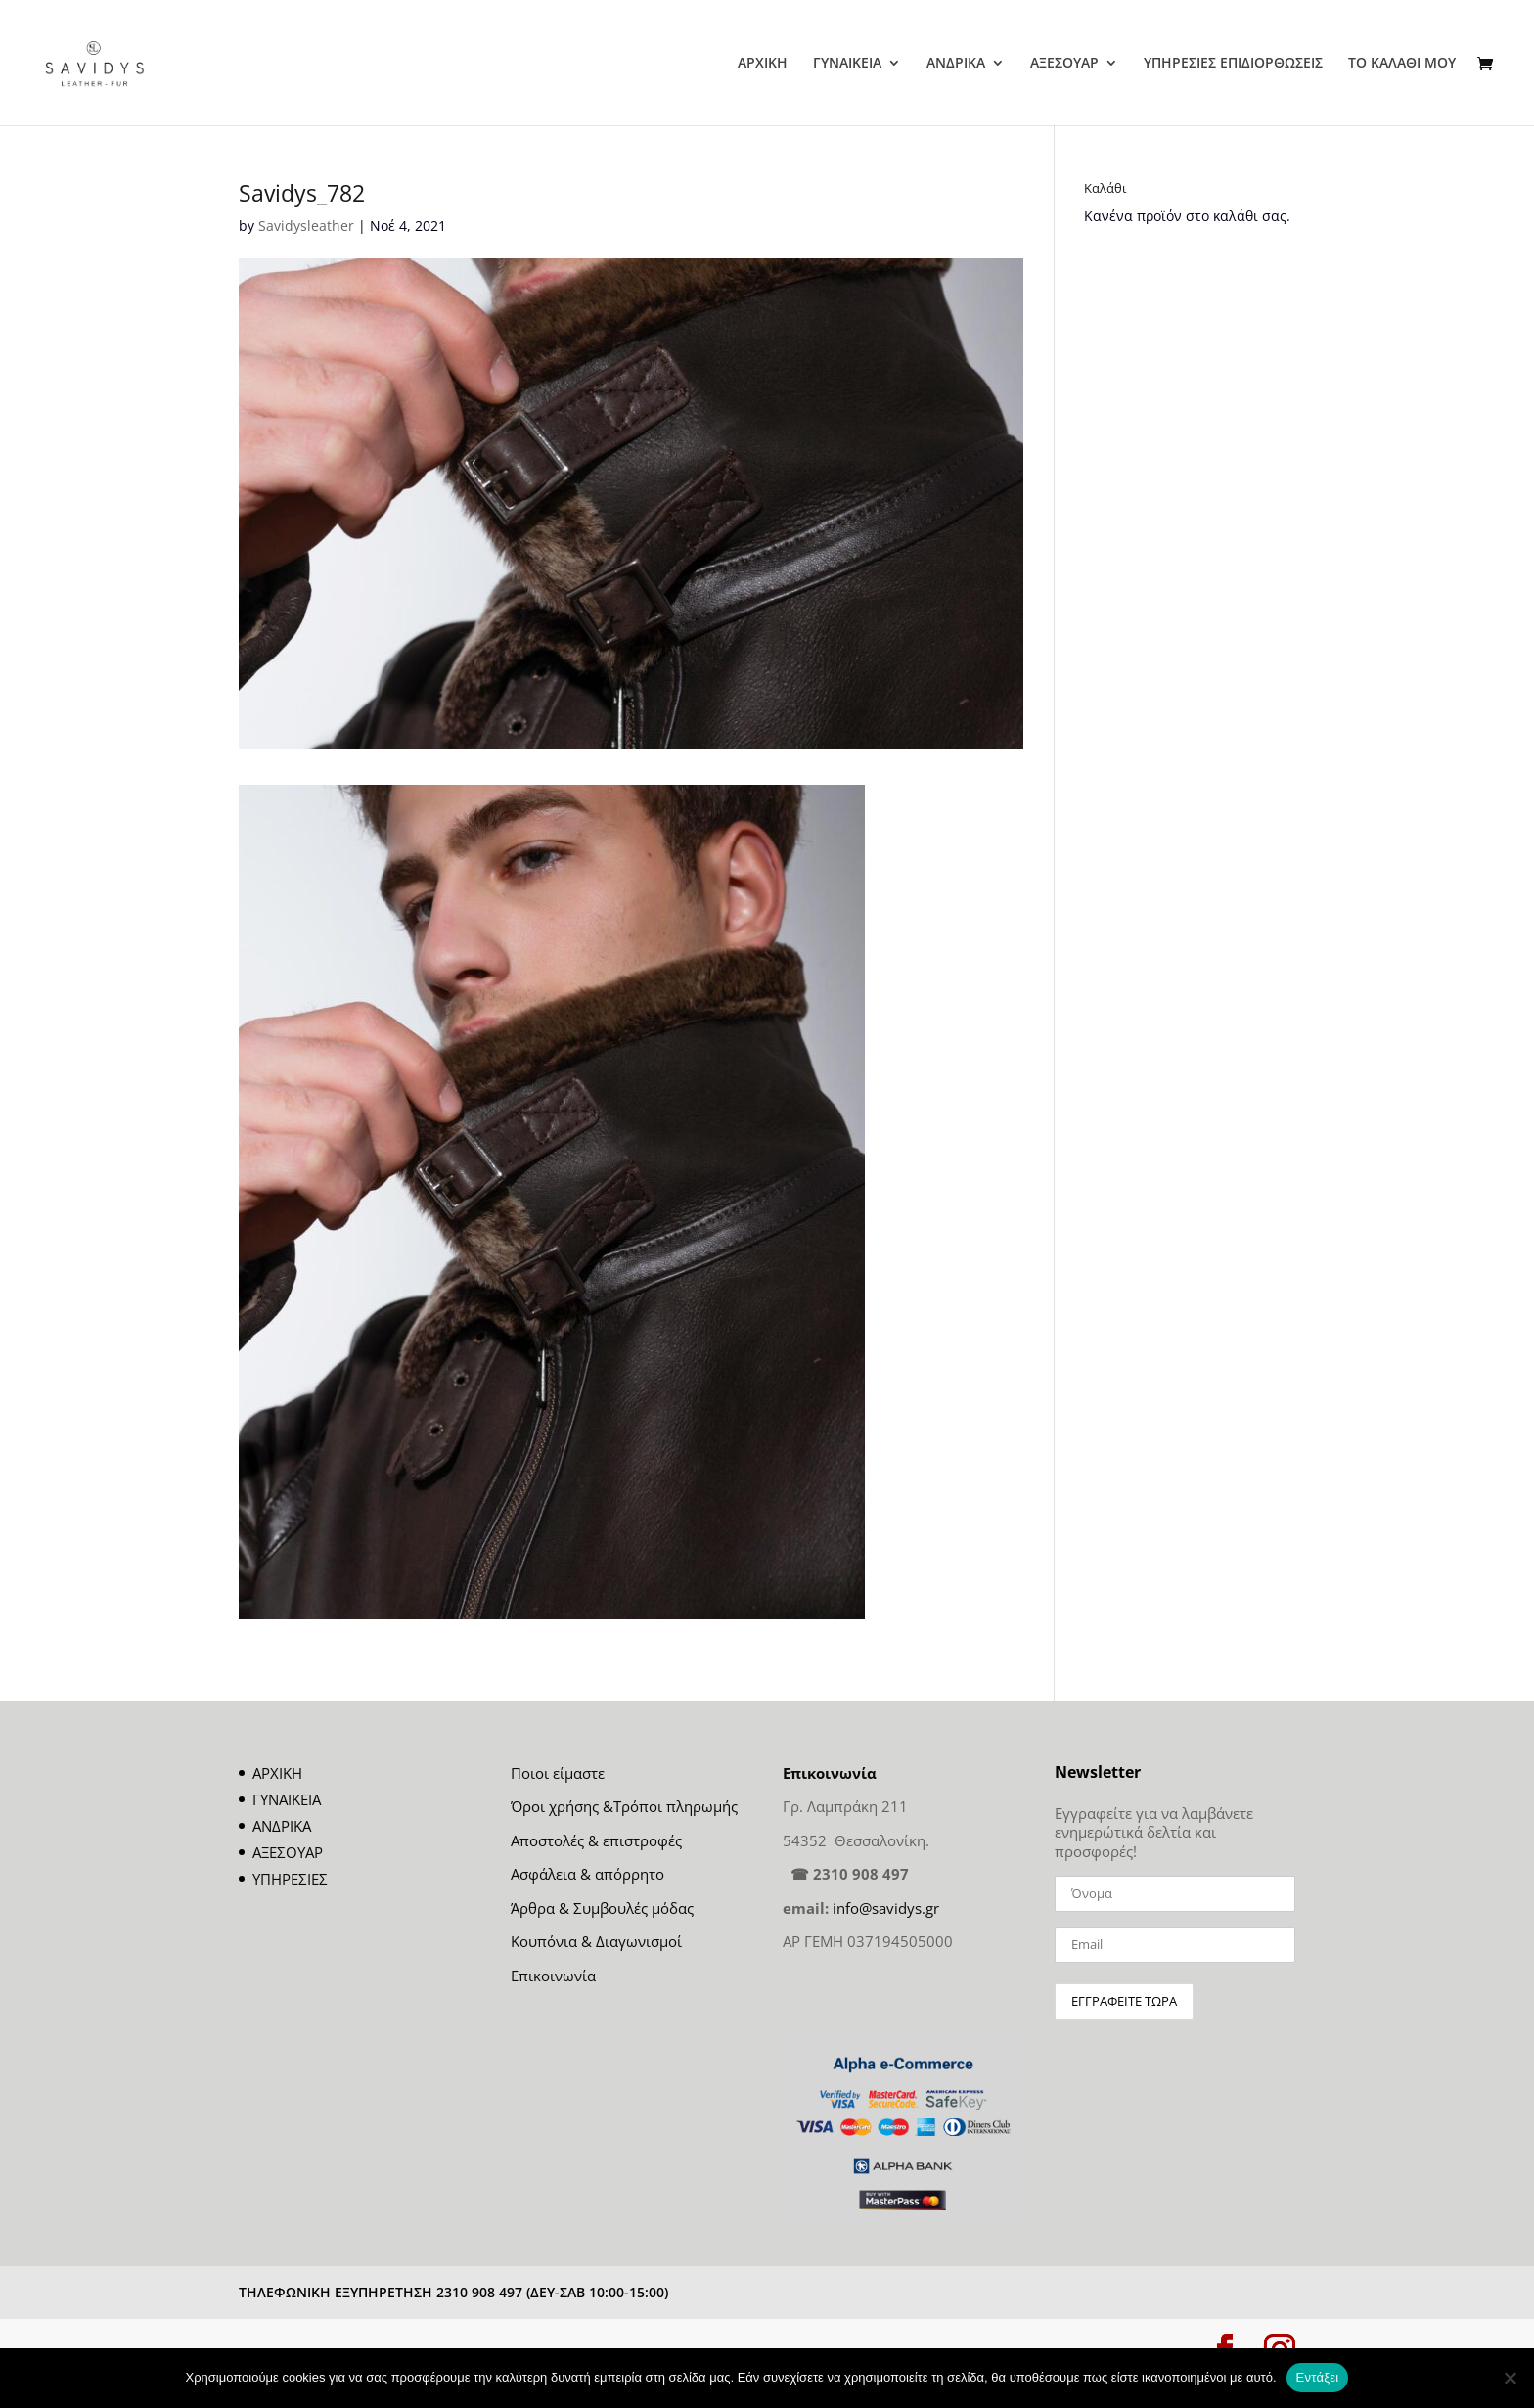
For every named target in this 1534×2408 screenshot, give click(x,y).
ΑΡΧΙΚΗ (763, 63)
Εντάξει (1317, 2377)
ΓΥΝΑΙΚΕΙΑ (847, 63)
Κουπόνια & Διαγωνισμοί (596, 1941)
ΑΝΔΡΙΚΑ (955, 63)
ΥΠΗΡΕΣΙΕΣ (290, 1878)
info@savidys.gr (886, 1908)
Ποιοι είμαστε (558, 1773)
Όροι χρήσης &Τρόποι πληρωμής (624, 1806)
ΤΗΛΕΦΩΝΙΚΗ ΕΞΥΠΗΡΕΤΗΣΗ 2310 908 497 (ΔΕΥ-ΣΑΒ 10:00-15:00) (453, 2292)
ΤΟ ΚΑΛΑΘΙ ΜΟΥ (1402, 63)
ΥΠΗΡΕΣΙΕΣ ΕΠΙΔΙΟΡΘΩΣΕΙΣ (1233, 63)
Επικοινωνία (553, 1975)
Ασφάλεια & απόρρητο (587, 1874)
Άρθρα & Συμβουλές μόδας (602, 1908)
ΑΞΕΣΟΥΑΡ (1064, 63)
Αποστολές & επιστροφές (596, 1840)
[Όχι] (1509, 2377)
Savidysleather (306, 225)
